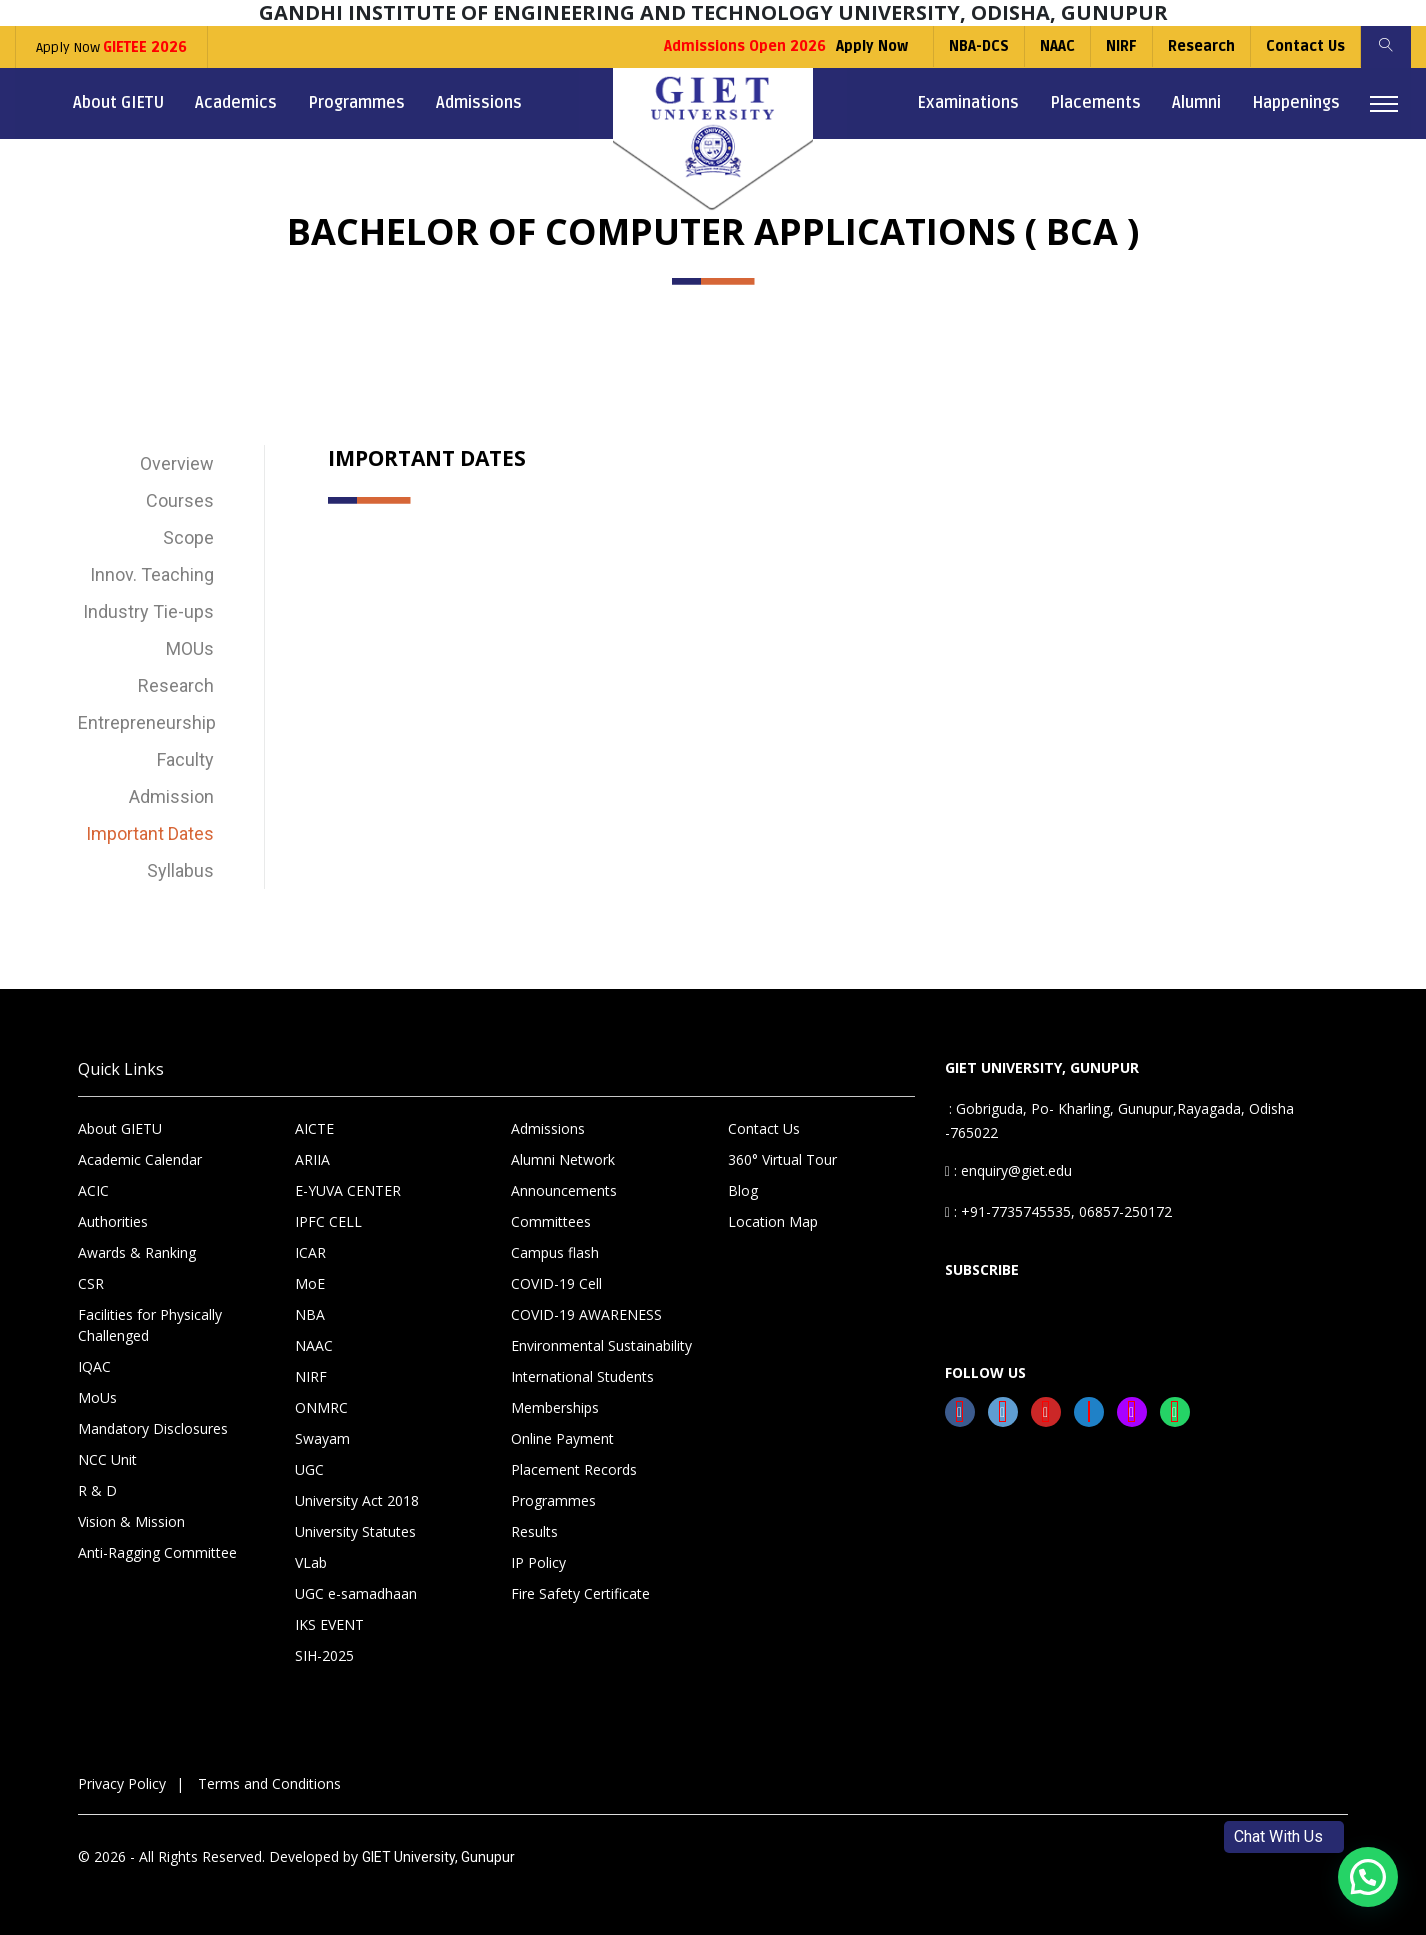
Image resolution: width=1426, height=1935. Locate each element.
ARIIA (312, 1159)
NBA (310, 1314)
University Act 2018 (357, 1500)
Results (534, 1531)
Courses (180, 500)
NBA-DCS (979, 46)
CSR (91, 1283)
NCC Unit (107, 1459)
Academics (236, 103)
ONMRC (321, 1407)
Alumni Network (563, 1159)
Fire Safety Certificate (580, 1593)
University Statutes (355, 1531)
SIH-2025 (324, 1655)
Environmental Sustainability (601, 1345)
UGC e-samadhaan (356, 1593)
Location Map (773, 1221)
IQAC (94, 1366)
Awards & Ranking (137, 1252)
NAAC (1057, 46)
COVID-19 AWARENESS (586, 1314)
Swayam (322, 1438)
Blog (743, 1190)
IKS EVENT (329, 1624)
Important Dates (150, 833)
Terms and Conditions (269, 1783)
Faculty (185, 759)
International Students (582, 1376)
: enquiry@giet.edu (1008, 1170)
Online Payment (562, 1438)
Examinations (968, 103)
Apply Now (111, 47)
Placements (1095, 103)
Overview (177, 463)
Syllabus (180, 870)
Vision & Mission (131, 1521)
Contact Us (1305, 46)
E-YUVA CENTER (348, 1190)
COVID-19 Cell (556, 1283)
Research (1201, 46)
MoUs (97, 1397)
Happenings (1296, 103)
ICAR (310, 1252)
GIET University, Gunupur (438, 1857)
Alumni (1196, 103)
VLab (311, 1562)
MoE (310, 1283)
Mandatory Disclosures (153, 1428)
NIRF (1121, 46)
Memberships (555, 1407)
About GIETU (118, 103)
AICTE (314, 1128)
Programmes (356, 103)
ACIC (93, 1190)
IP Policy (538, 1562)
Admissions (479, 103)
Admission (171, 796)
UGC (309, 1469)
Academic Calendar (140, 1159)
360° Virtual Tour (782, 1159)
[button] (1368, 1877)
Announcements (564, 1190)
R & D (97, 1490)
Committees (551, 1221)
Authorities (113, 1221)
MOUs (190, 648)
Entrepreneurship (146, 722)
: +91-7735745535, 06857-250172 (1058, 1211)
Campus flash (555, 1252)
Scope (188, 537)
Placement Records (574, 1469)
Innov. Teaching (152, 574)
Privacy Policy (122, 1783)
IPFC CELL (328, 1221)
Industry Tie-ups (148, 611)
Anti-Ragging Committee (157, 1552)
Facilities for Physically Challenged (150, 1325)
